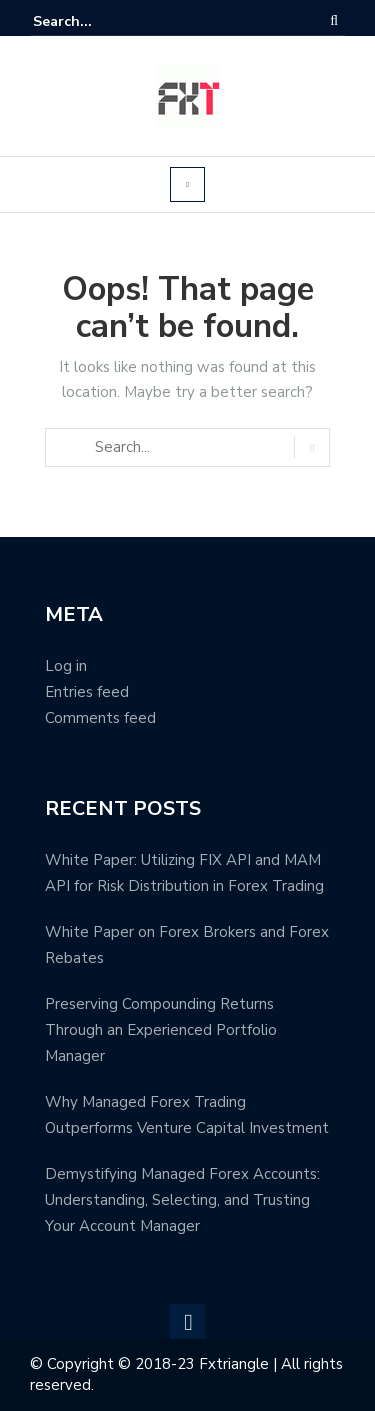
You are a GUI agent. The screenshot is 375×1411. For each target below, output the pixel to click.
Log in (66, 666)
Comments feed (100, 718)
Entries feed (87, 692)
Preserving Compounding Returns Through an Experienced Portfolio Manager (161, 1030)
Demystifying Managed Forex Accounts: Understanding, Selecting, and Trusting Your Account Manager (182, 1200)
